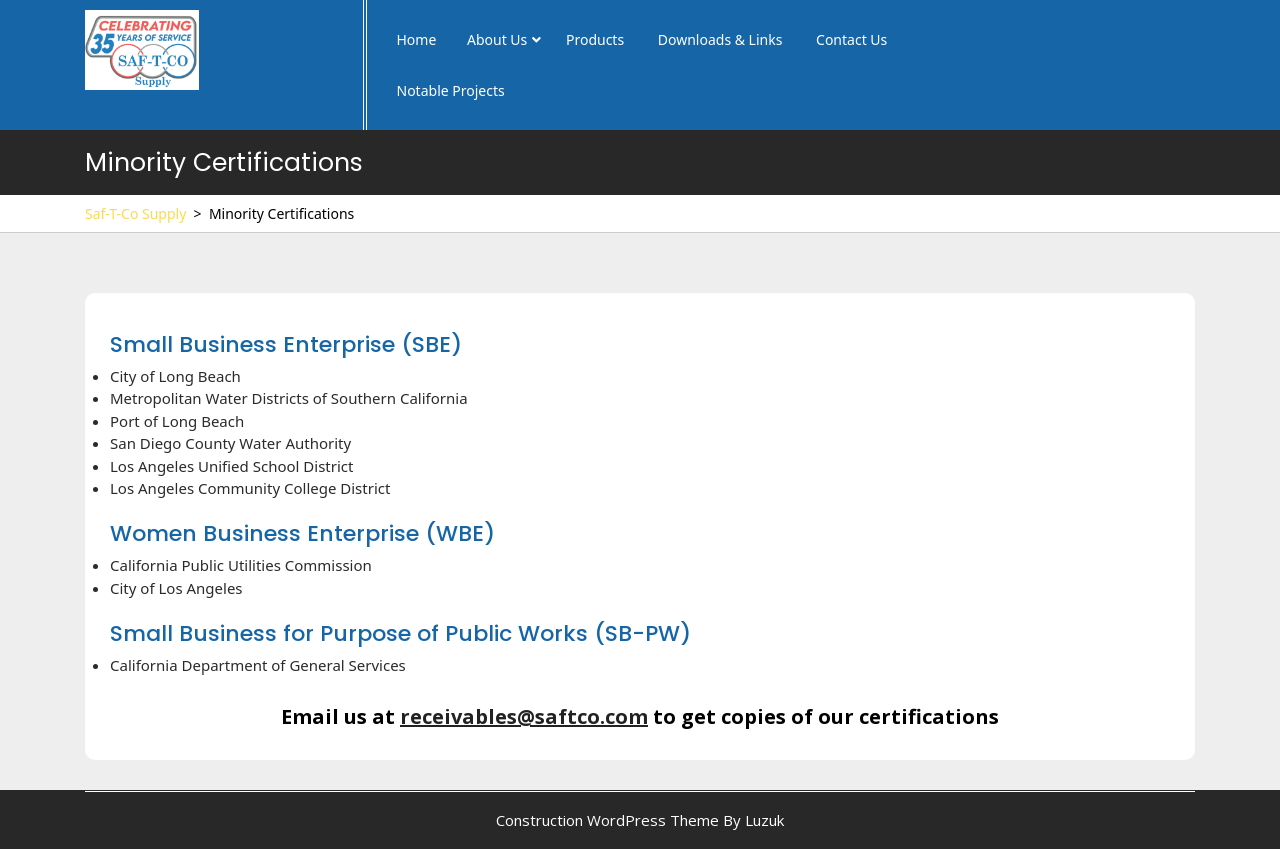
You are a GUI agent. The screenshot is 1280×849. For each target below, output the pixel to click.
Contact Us (851, 39)
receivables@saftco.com (524, 716)
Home (417, 39)
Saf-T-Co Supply (135, 213)
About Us (497, 39)
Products (595, 39)
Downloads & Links (720, 39)
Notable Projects (451, 90)
